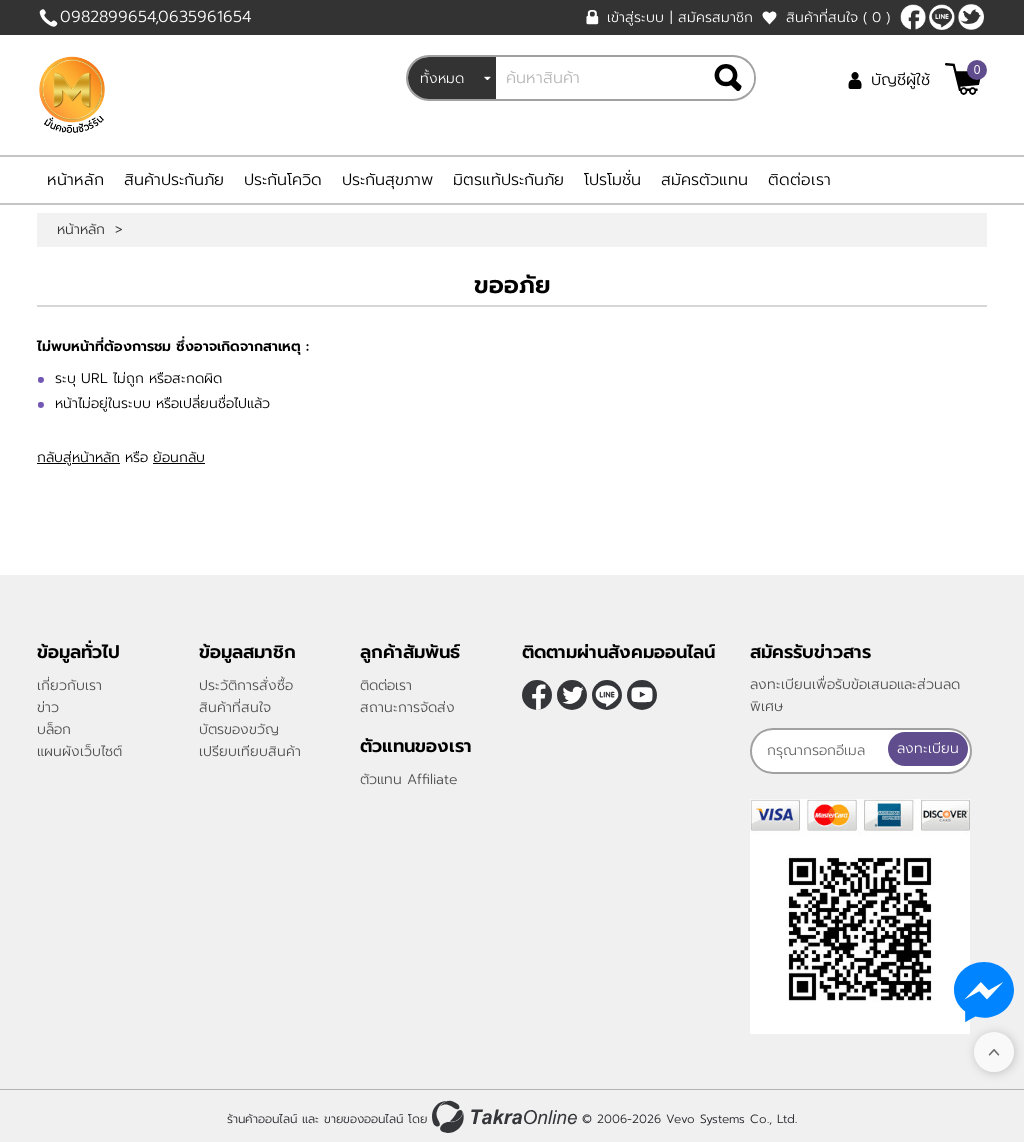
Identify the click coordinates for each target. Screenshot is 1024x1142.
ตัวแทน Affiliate (409, 779)
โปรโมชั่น (612, 180)
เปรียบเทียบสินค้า (250, 751)
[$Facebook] (913, 17)
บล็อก (54, 729)
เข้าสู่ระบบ (635, 17)
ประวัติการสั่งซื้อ (246, 685)
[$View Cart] (963, 79)
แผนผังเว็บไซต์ (79, 751)
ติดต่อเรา (799, 180)
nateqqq (942, 17)
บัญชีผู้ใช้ (900, 80)
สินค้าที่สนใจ (838, 17)
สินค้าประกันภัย (174, 180)
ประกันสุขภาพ (387, 180)
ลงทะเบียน (928, 748)
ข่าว (48, 707)
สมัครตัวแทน (704, 180)
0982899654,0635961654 (155, 17)
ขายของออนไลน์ (363, 1115)
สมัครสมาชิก (715, 17)
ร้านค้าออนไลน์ (262, 1115)
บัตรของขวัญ (239, 729)
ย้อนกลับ (179, 457)
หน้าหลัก (75, 180)
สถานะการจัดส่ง (407, 707)
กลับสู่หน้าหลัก (78, 457)
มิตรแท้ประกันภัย (508, 180)
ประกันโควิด (283, 180)
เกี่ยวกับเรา (69, 685)
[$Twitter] (971, 17)
